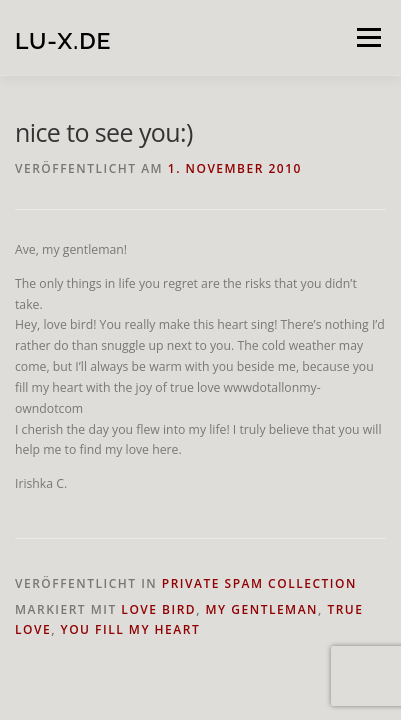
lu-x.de (63, 39)
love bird (158, 609)
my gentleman (262, 609)
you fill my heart (131, 629)
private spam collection (259, 583)
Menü (367, 37)
